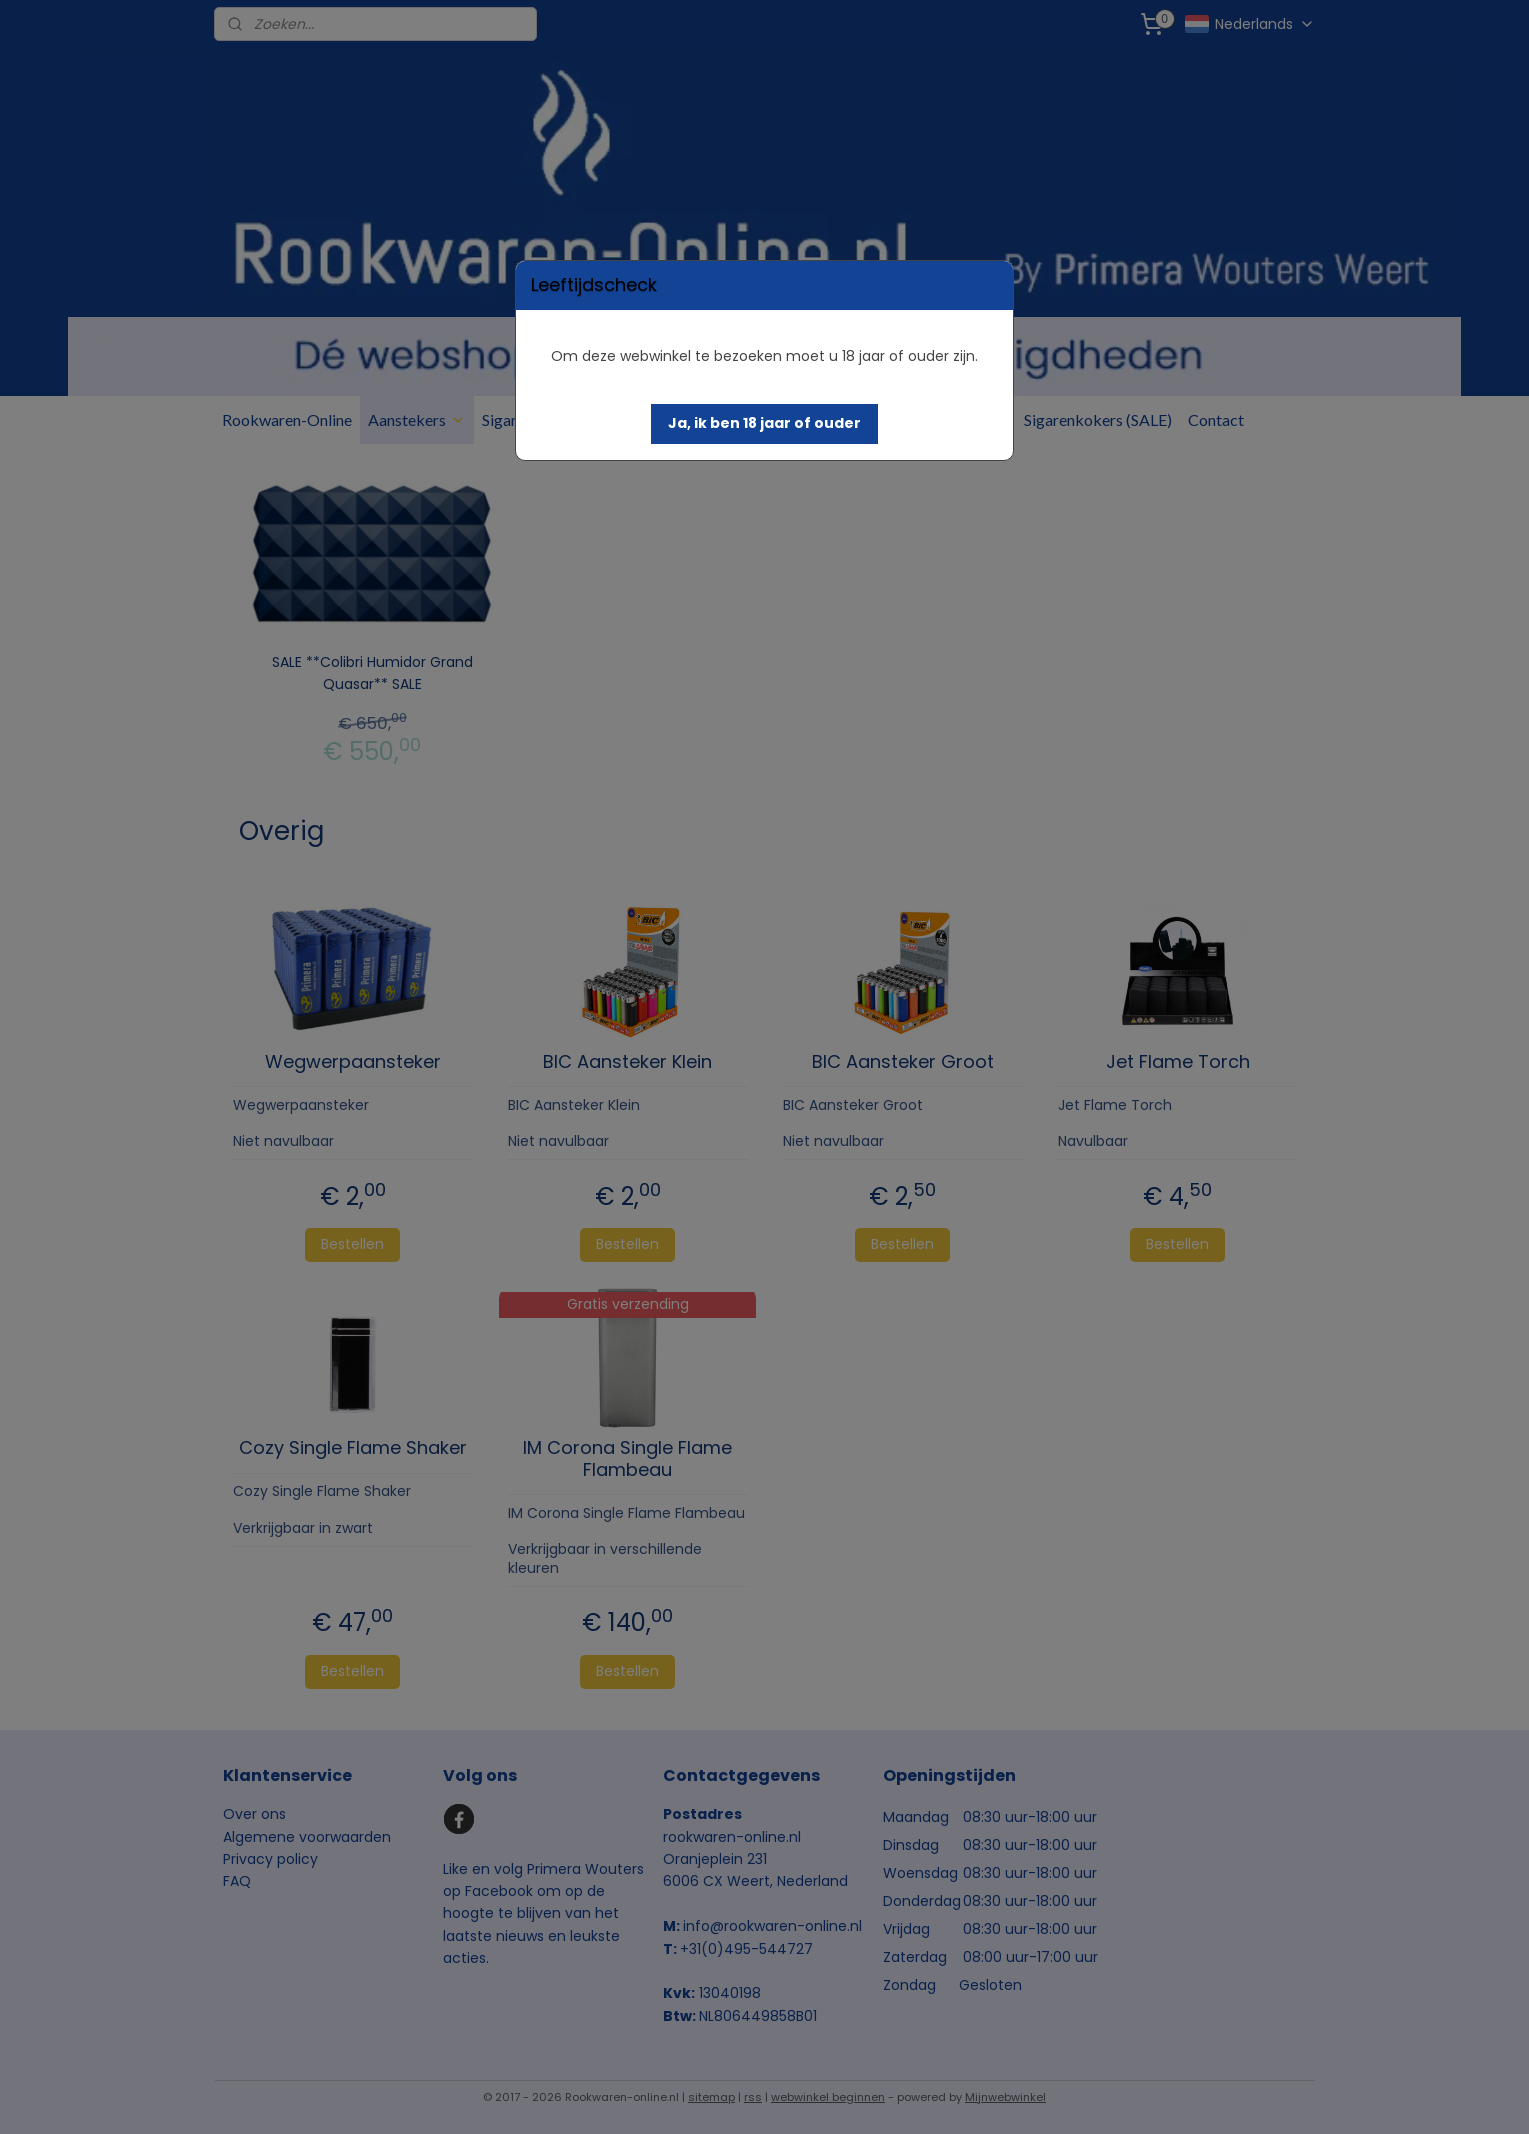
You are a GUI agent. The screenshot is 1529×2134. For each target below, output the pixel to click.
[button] (764, 424)
